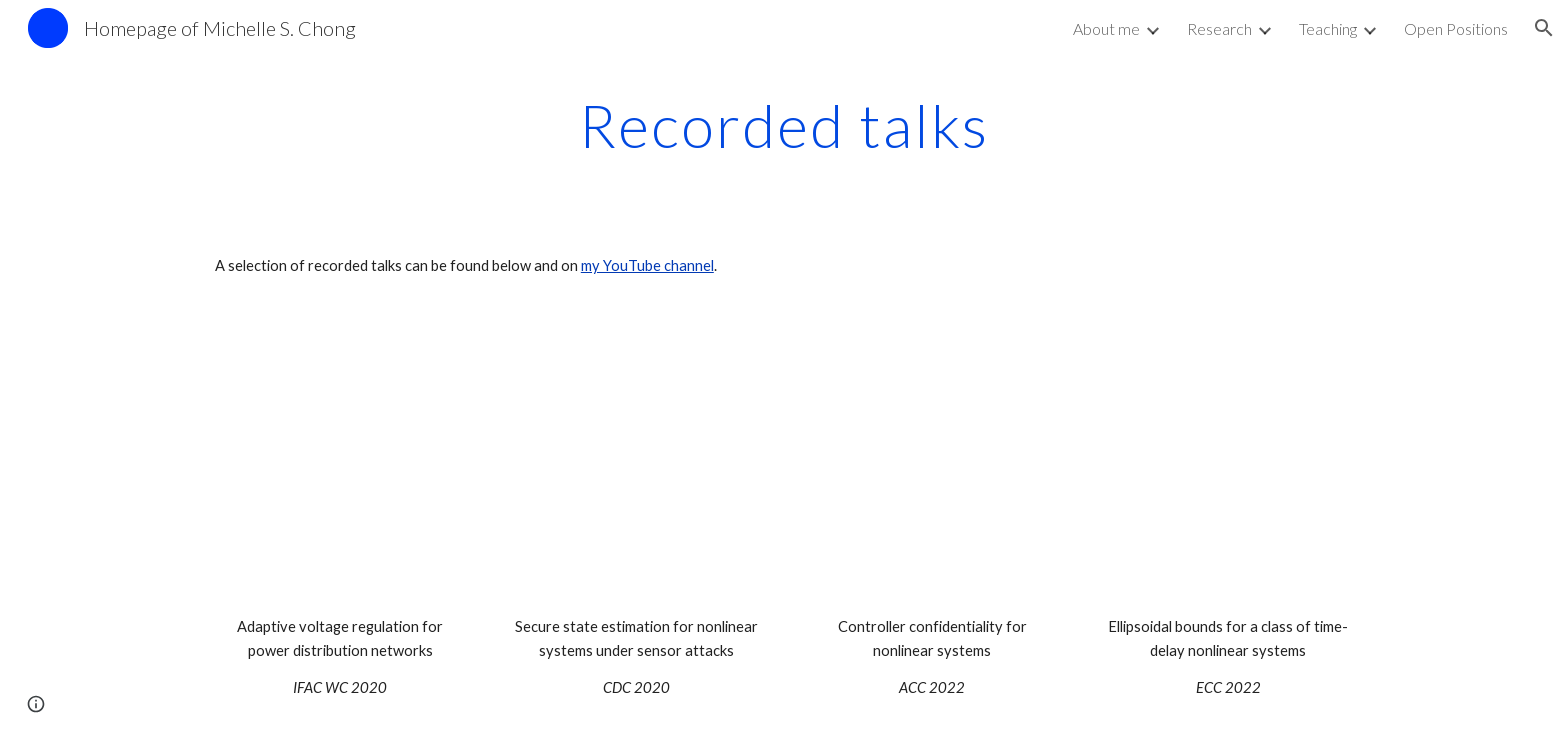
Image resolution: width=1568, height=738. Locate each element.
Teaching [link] (1328, 28)
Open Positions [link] (1456, 28)
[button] (1544, 28)
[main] (784, 125)
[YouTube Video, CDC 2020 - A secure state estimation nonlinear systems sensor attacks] (636, 467)
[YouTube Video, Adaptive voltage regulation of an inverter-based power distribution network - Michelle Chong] (340, 467)
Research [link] (1219, 28)
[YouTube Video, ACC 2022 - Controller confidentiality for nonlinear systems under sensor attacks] (932, 467)
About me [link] (1106, 28)
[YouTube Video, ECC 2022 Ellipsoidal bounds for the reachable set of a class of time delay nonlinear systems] (1228, 467)
